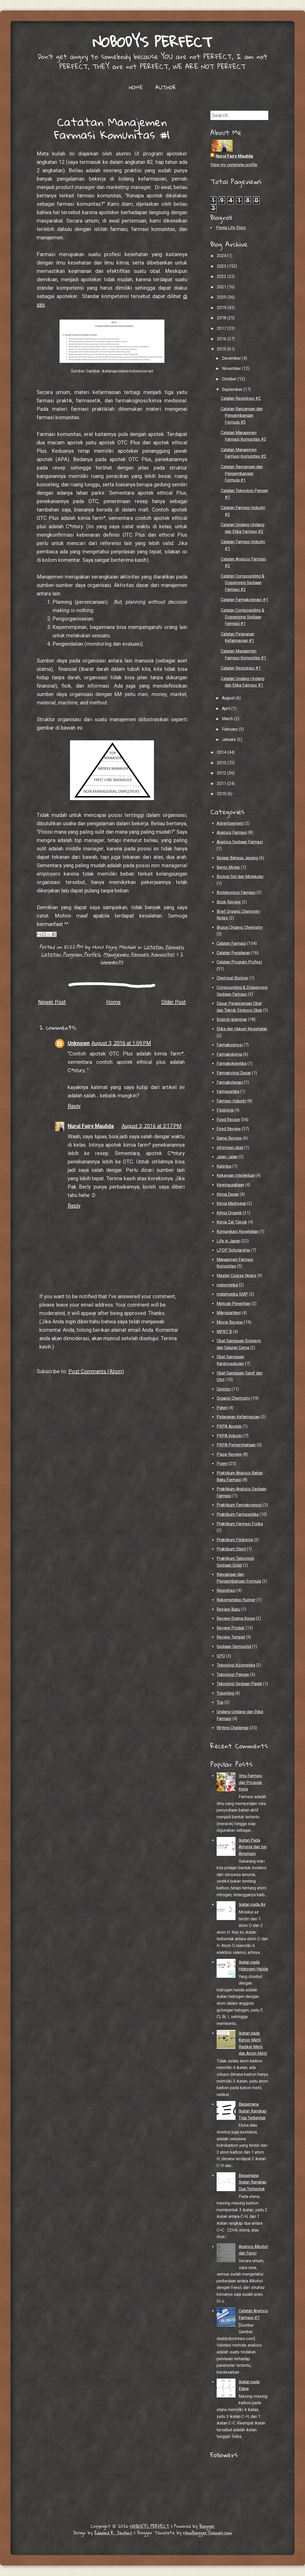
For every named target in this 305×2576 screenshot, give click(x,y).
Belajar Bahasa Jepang (237, 857)
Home (113, 1002)
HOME (136, 87)
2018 (222, 317)
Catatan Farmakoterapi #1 (244, 599)
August (229, 698)
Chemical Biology (232, 978)
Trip (220, 1702)
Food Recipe (228, 1119)
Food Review (229, 1128)
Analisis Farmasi (232, 832)
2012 (222, 772)
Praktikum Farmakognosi (239, 1504)
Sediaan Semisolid (234, 1646)
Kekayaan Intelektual (235, 1175)
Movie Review (230, 1322)
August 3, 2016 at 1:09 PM (121, 1043)
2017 (222, 328)
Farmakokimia (229, 1054)
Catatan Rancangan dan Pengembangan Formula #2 (242, 415)
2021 (222, 286)
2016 (222, 338)
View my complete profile (233, 164)
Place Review (229, 1454)
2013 (222, 762)
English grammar (232, 1019)
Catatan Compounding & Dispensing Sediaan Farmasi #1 (242, 617)
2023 (222, 266)
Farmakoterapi (230, 1082)
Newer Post (52, 1002)
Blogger (207, 2526)
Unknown (79, 1043)
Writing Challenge (233, 1727)
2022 (222, 276)
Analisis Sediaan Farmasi (240, 841)
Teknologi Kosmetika (236, 1665)
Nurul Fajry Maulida (91, 1126)
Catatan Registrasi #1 (241, 668)
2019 (222, 307)
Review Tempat (231, 1637)
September (232, 389)
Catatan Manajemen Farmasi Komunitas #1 (112, 128)
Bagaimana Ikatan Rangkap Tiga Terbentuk (252, 2111)
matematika (227, 1284)
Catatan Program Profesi (70, 954)
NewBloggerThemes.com (207, 2533)
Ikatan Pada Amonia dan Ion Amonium (253, 1847)
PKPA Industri (229, 1435)
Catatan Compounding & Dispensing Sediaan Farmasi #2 (242, 583)
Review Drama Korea (236, 1618)
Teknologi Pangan (233, 1674)
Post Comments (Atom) (96, 1371)
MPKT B (224, 1331)
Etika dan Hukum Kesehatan (242, 1028)
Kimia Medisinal (231, 1203)
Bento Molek (228, 867)
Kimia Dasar (228, 1194)
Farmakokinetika (232, 1063)
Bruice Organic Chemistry (240, 927)
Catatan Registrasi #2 (241, 398)
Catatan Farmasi (163, 946)
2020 (222, 297)
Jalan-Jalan (227, 1156)
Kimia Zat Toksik (232, 1222)
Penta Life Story (231, 227)
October (230, 378)
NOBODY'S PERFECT (152, 42)
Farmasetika (228, 1091)
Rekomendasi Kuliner (236, 1599)
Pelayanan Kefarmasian (238, 1416)
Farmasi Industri (231, 1100)
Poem (222, 1463)
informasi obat (230, 1147)
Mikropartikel (229, 1312)
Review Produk (230, 1627)
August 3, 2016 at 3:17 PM (151, 1126)
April (226, 708)
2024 (222, 255)
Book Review (229, 901)
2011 (222, 783)
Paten (222, 1407)
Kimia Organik (229, 1212)
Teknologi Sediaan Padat (239, 1683)
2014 (222, 752)
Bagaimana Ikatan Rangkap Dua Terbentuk (252, 2182)
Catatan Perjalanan (233, 952)
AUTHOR (165, 87)
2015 (222, 349)
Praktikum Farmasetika (238, 1514)
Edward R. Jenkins (113, 2533)
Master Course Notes (236, 1275)
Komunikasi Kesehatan (237, 1231)
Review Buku (228, 1609)
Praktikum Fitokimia (235, 1539)
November (232, 368)
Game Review (229, 1138)
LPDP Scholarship (233, 1250)
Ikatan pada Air (252, 1904)
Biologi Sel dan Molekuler (240, 876)
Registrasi (226, 1590)
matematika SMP (232, 1294)
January (229, 739)
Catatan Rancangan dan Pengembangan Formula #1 (242, 473)
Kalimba (224, 1166)
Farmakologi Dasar (234, 1072)
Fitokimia (225, 1110)
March (228, 718)
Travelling (225, 1693)
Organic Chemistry (233, 1398)
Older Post (173, 1002)
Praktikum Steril (231, 1548)
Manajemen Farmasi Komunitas (138, 954)
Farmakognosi (230, 1044)
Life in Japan (228, 1240)
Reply (74, 1106)
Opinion (224, 1389)
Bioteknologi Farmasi (236, 892)
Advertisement (230, 823)
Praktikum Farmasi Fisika (240, 1523)
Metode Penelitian (233, 1303)
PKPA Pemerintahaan (236, 1444)
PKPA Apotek (229, 1426)
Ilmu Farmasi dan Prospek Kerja (250, 1782)
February (230, 729)
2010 (222, 793)
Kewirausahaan (230, 1184)
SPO (221, 1655)
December (232, 358)
